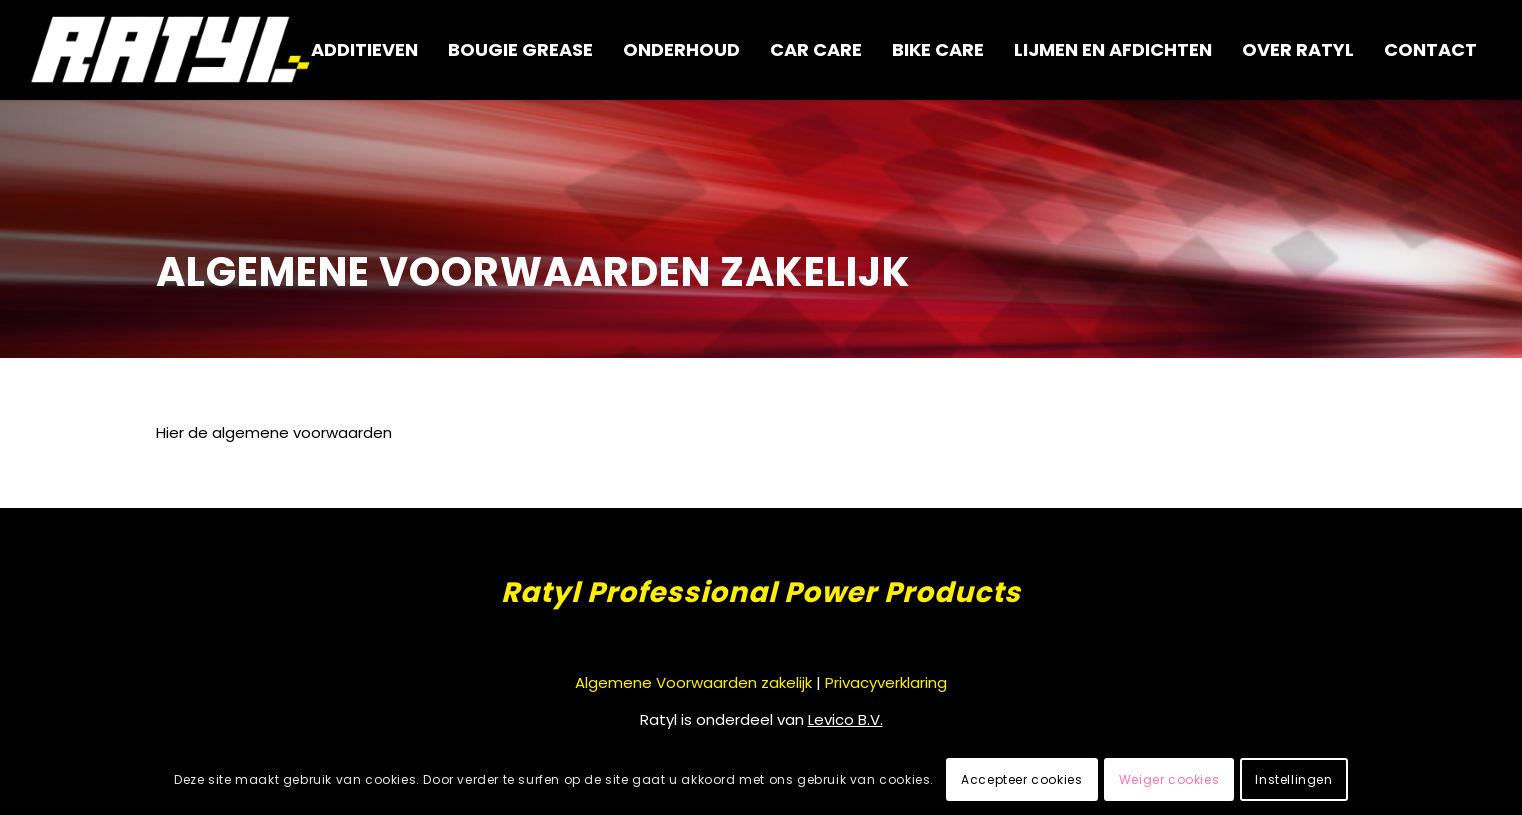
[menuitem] (364, 50)
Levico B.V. (845, 719)
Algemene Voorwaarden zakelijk (693, 682)
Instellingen (1293, 779)
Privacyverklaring (886, 682)
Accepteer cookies (1021, 779)
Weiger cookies (1169, 779)
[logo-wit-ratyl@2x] (172, 50)
